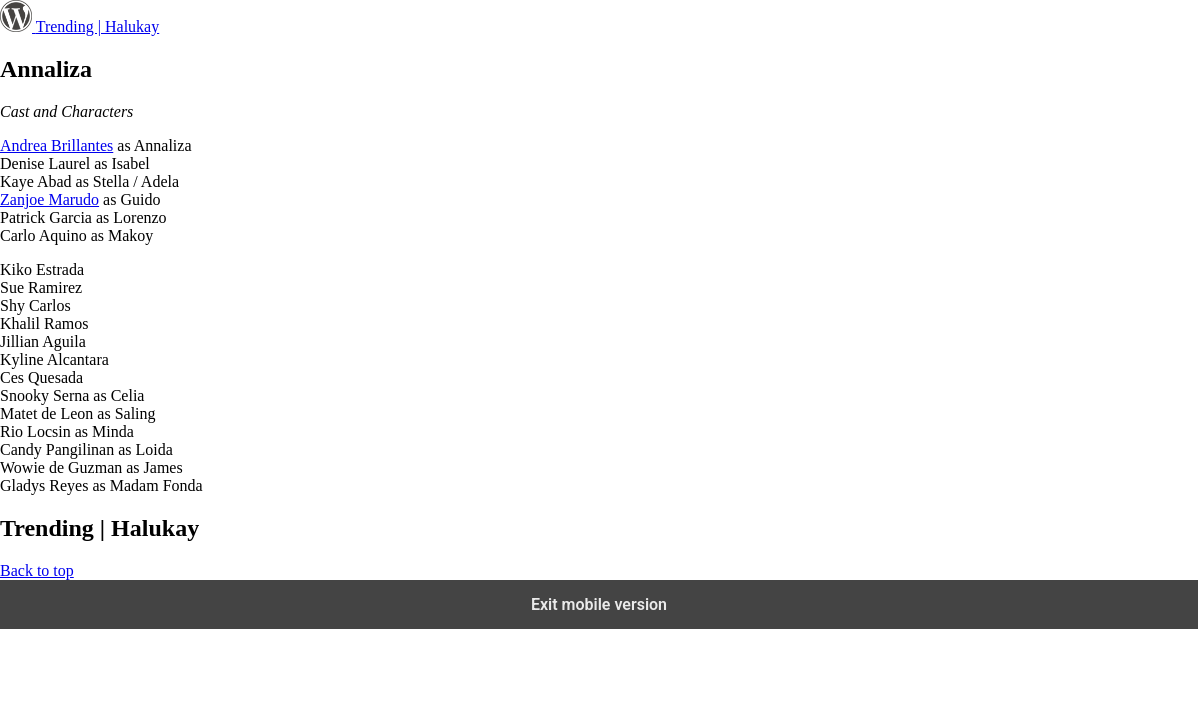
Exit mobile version (599, 604)
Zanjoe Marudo (49, 199)
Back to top (37, 570)
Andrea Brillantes (56, 145)
